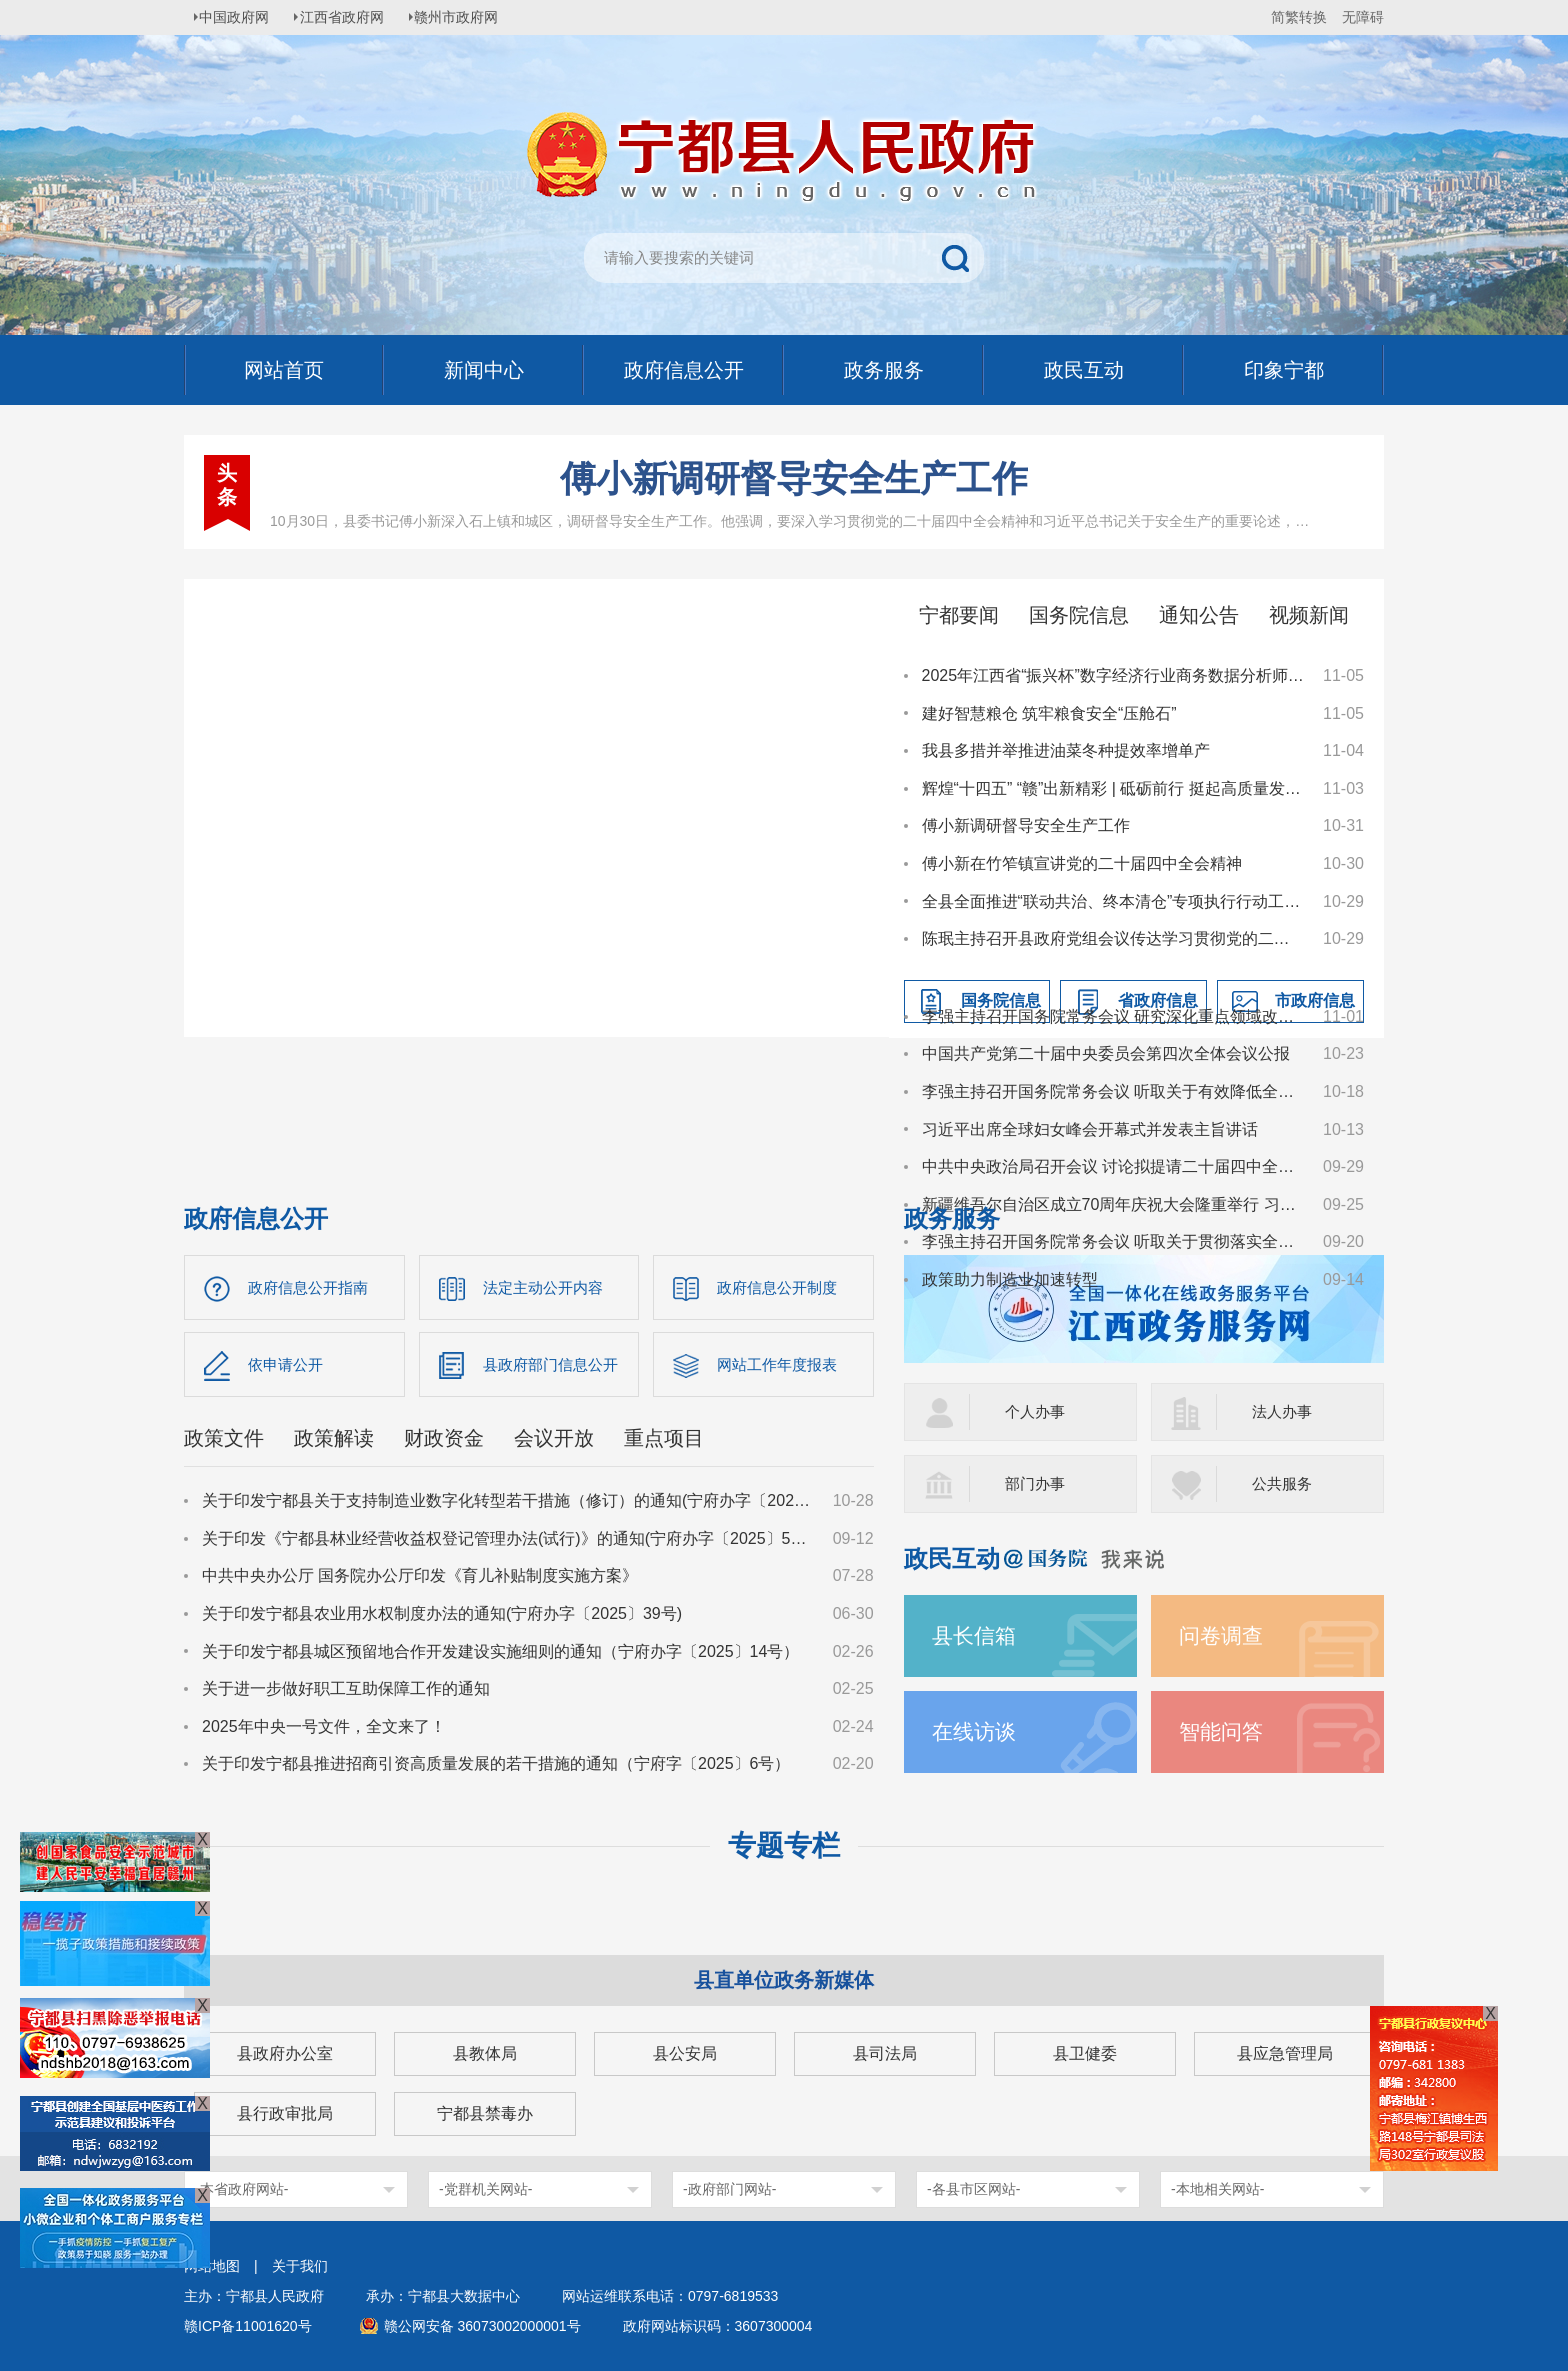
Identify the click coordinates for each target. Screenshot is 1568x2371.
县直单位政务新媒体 (784, 1980)
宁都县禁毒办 (485, 2113)
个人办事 (1037, 1411)
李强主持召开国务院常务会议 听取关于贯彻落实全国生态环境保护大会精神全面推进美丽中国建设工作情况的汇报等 (1113, 1241)
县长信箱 (976, 1635)
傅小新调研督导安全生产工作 (794, 478)
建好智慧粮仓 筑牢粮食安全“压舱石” (1049, 713)
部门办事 (1037, 1483)
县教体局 (485, 2053)
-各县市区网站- (973, 2189)
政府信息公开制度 (781, 1287)
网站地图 (212, 2266)
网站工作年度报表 (781, 1366)
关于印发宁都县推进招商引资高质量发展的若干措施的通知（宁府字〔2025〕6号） (496, 1767)
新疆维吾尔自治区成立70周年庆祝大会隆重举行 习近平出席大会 (1113, 1204)
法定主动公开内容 (547, 1287)
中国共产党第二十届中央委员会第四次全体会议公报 (1106, 1053)
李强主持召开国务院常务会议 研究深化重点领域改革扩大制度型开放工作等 (1113, 1016)
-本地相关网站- (1217, 2189)
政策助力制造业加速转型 (1010, 1279)
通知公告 (1199, 615)
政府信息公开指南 (312, 1287)
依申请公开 (288, 1366)
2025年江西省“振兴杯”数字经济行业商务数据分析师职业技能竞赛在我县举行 (1113, 675)
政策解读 (334, 1442)
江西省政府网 (351, 17)
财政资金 (444, 1442)
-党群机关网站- (485, 2189)
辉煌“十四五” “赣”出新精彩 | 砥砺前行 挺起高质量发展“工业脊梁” (1113, 788)
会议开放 (554, 1442)
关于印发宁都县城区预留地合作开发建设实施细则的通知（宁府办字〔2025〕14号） (500, 1654)
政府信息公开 (256, 1218)
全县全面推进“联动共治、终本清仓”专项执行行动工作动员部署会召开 (1113, 901)
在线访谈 (976, 1731)
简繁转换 (1299, 17)
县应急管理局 (1285, 2053)
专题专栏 (784, 1845)
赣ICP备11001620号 (248, 2326)
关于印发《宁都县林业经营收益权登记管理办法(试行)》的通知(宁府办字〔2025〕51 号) (508, 1542)
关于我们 (300, 2266)
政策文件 (224, 1442)
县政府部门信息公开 (555, 1366)
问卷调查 (1223, 1635)
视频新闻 (1309, 615)
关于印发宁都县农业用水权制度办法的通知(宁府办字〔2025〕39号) (442, 1617)
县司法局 (885, 2053)
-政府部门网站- (729, 2189)
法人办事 (1284, 1411)
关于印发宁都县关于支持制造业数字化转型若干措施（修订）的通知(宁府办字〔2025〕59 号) (508, 1504)
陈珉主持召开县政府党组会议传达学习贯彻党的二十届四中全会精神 (1113, 938)
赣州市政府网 (470, 17)
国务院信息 (1079, 615)
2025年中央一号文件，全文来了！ (324, 1730)
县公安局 (685, 2053)
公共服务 (1284, 1483)
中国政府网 (239, 17)
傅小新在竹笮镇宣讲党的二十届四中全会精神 (1082, 863)
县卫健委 (1085, 2053)
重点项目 (664, 1442)
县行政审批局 (285, 2113)
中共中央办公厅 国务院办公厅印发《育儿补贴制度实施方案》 (420, 1579)
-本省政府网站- (241, 2189)
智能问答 (1223, 1731)
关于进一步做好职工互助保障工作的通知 (346, 1692)
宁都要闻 (959, 615)
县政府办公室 (285, 2053)
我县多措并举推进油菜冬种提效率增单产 (1066, 750)
